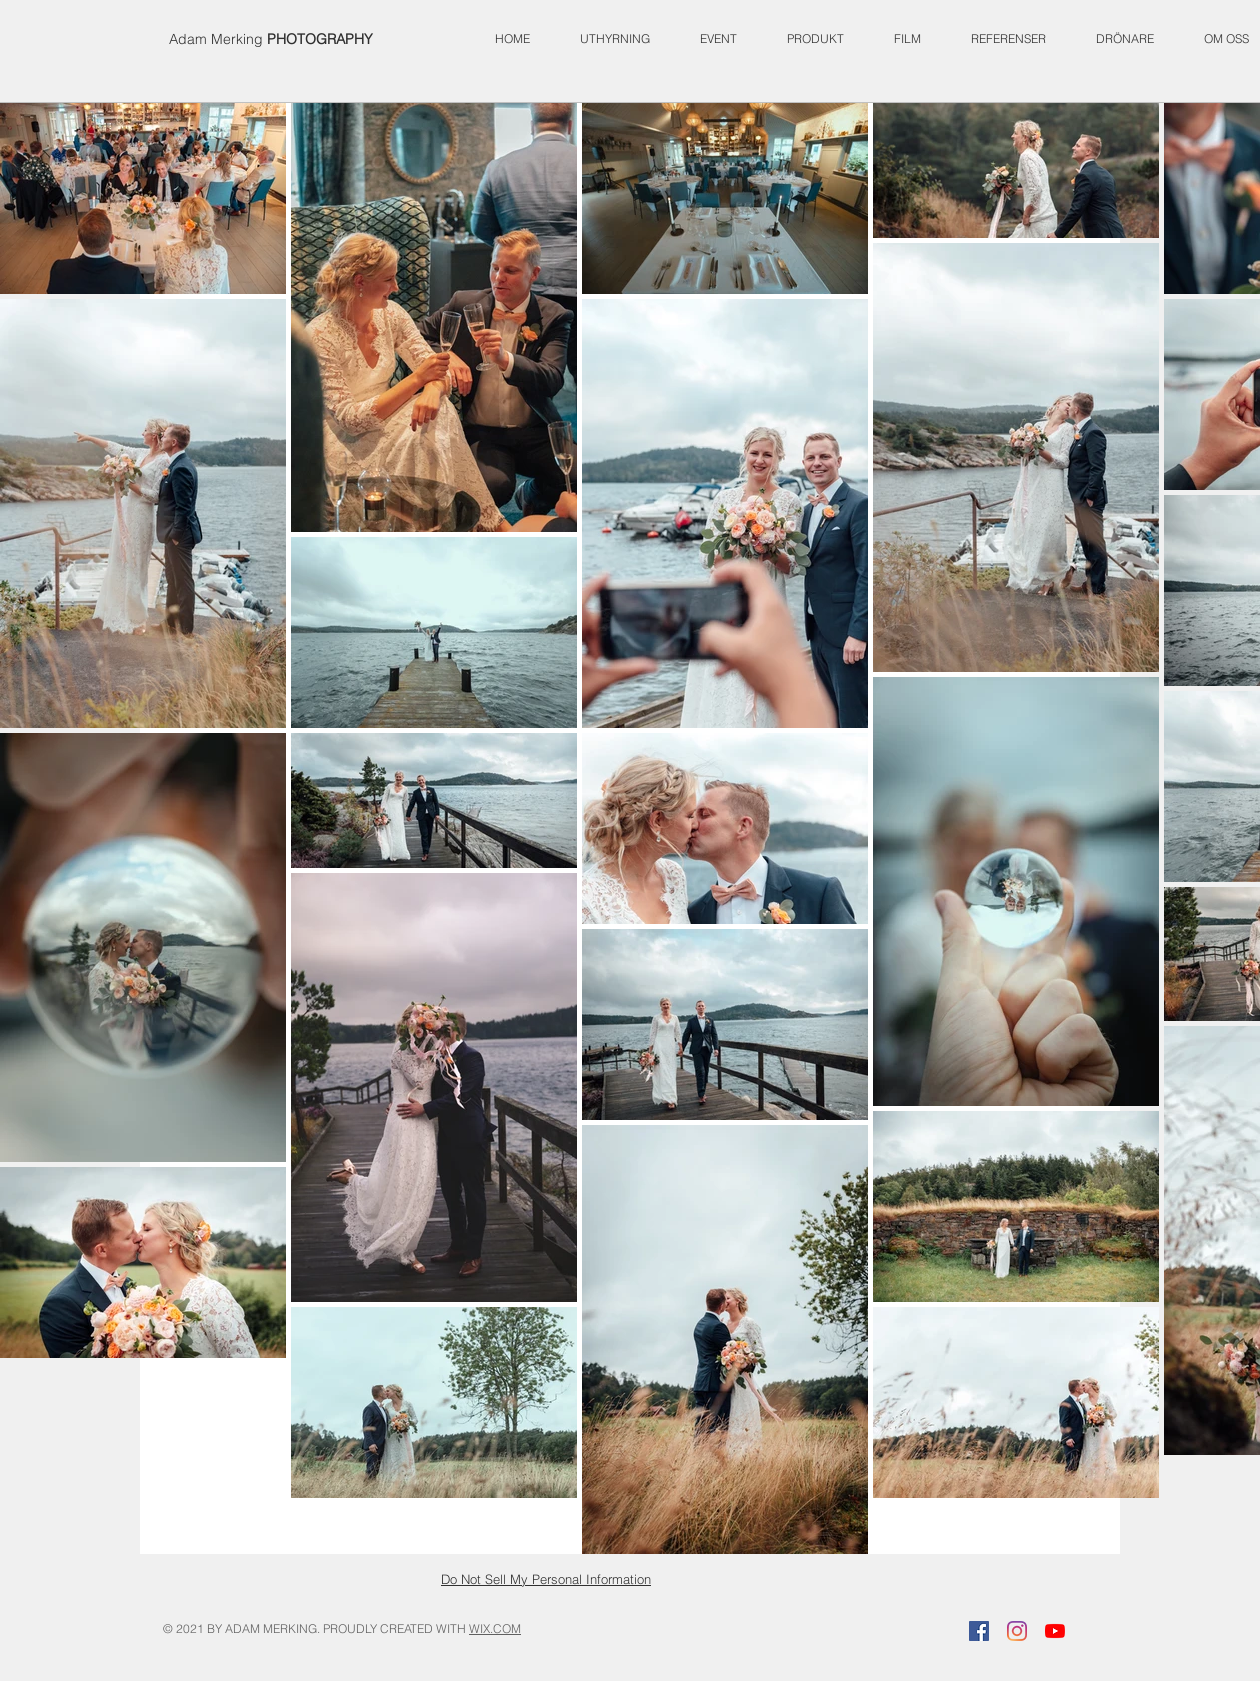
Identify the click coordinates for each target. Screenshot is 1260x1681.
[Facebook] (979, 1631)
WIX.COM (495, 1628)
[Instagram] (1017, 1631)
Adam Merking (271, 39)
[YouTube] (1055, 1631)
